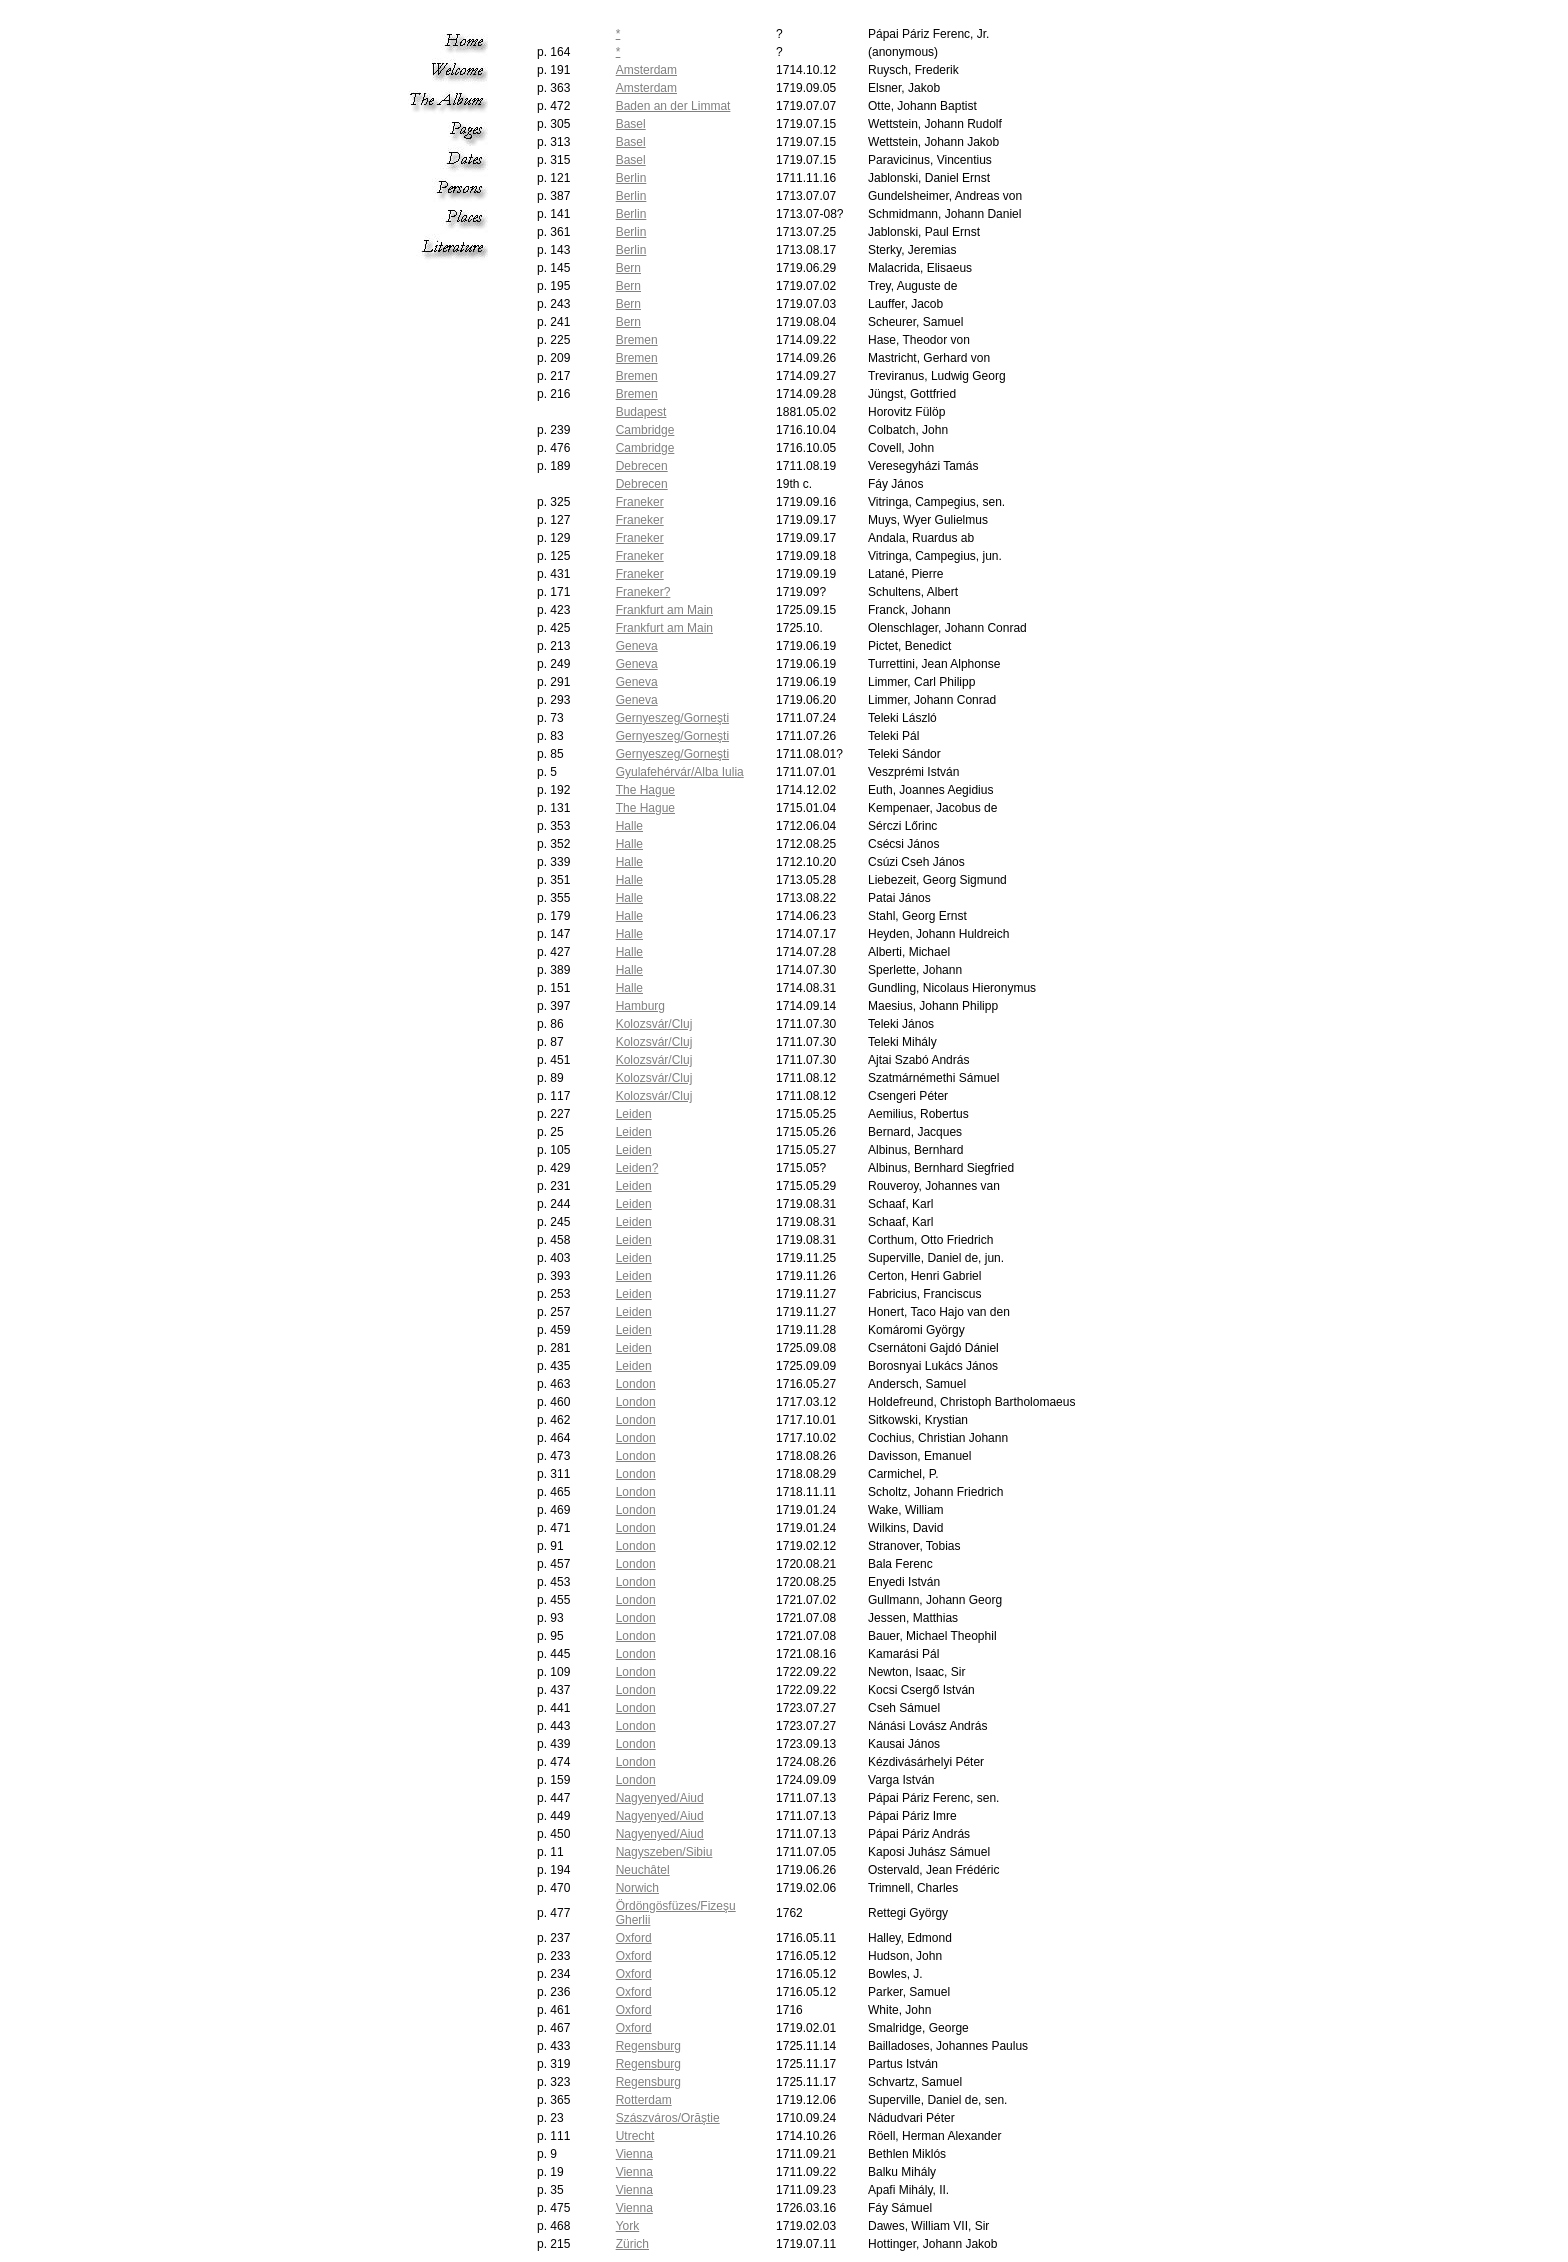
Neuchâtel (643, 1870)
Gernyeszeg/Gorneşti (672, 718)
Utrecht (635, 2136)
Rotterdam (644, 2100)
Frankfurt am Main (664, 610)
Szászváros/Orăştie (668, 2118)
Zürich (632, 2244)
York (628, 2226)
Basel (631, 124)
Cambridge (645, 430)
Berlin (631, 178)
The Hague (645, 790)
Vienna (634, 2154)
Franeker (640, 502)
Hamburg (640, 1006)
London (636, 1384)
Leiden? (637, 1168)
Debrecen (642, 466)
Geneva (637, 646)
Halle (629, 826)
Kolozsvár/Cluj (654, 1024)
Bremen (637, 340)
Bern (628, 268)
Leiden (634, 1114)
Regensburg (648, 2046)
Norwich (637, 1888)
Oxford (634, 1938)
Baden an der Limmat (673, 106)
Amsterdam (646, 70)
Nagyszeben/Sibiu (664, 1852)
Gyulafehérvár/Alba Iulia (680, 772)
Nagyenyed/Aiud (660, 1798)
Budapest (641, 412)
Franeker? (643, 592)
